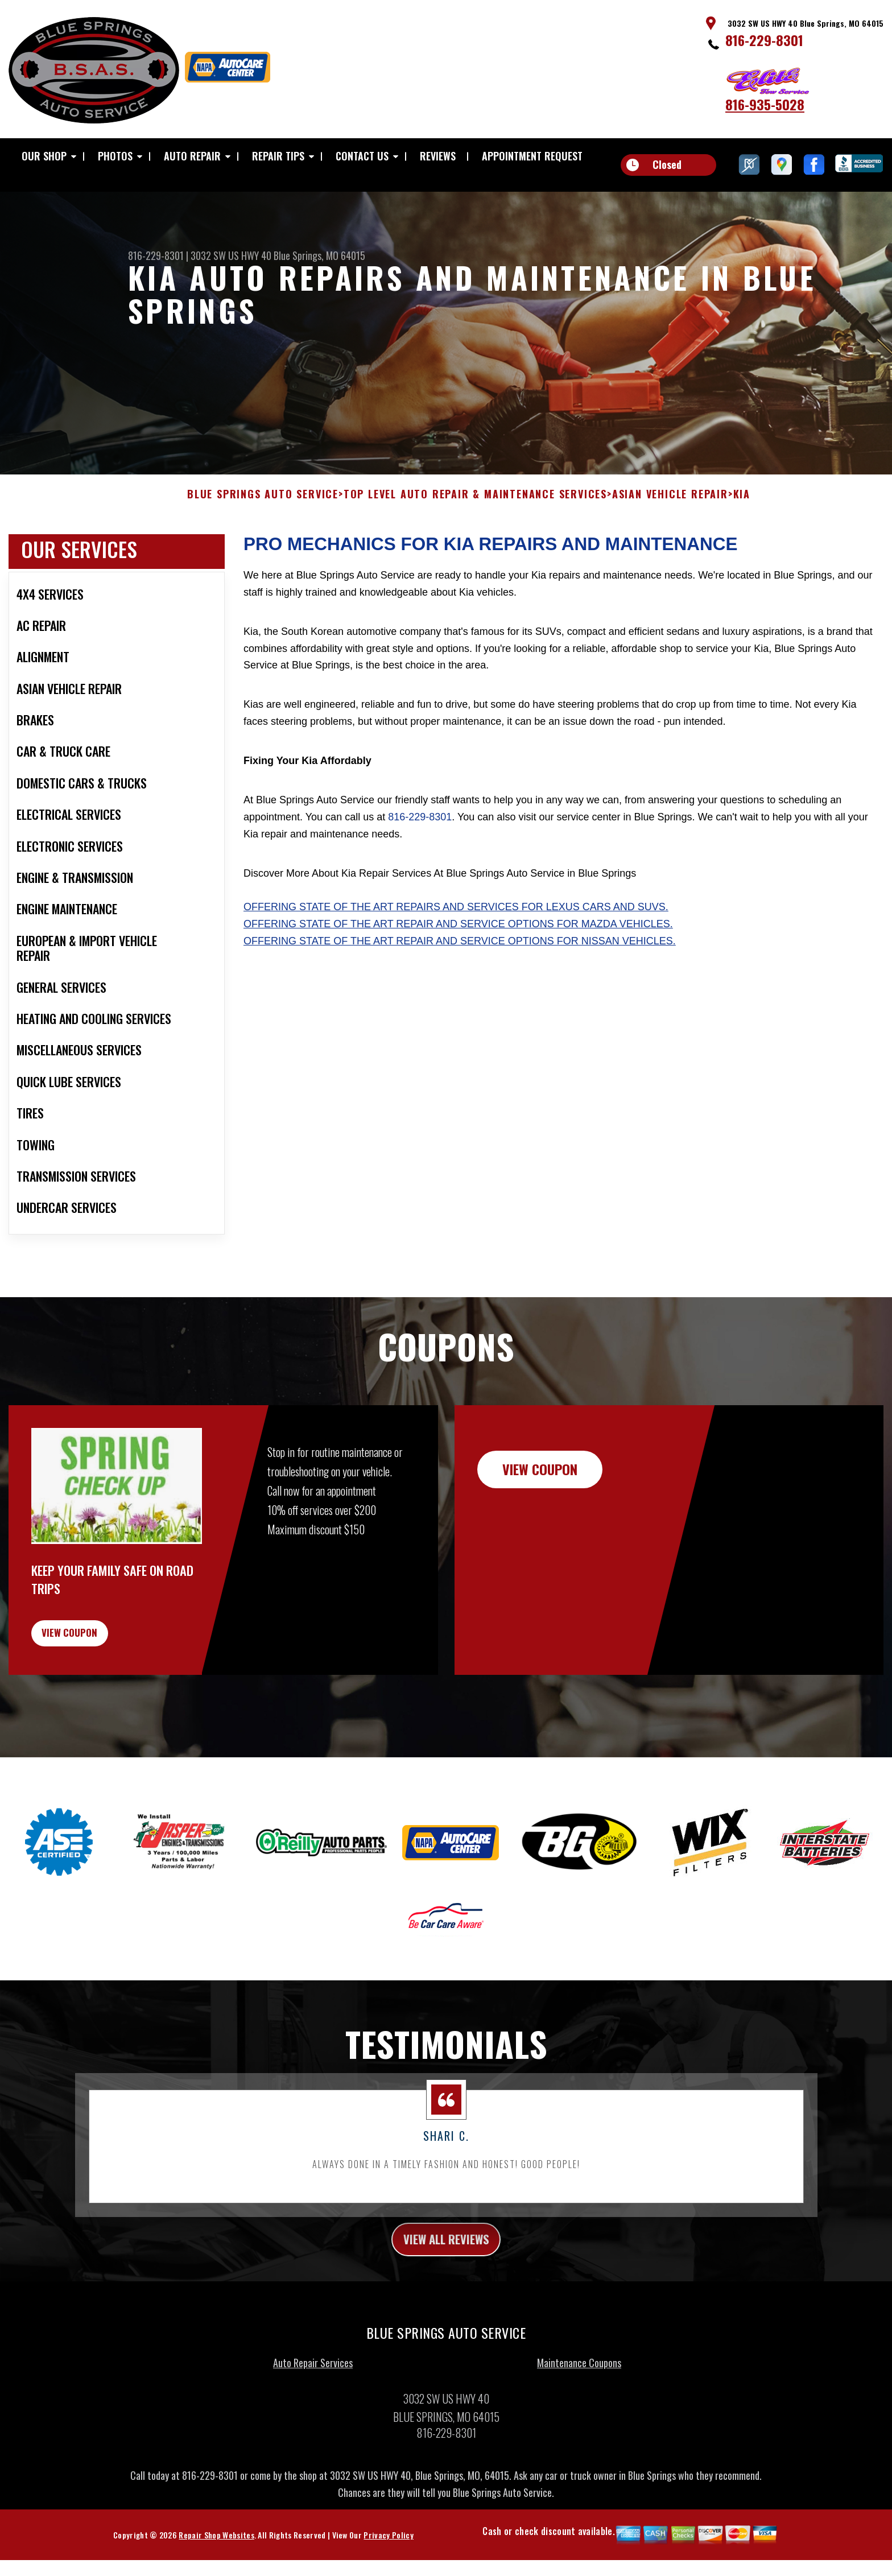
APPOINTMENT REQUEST (532, 155)
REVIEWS (438, 155)
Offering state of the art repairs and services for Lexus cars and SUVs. (455, 951)
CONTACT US (362, 155)
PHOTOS (115, 155)
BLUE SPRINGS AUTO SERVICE (262, 538)
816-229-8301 (764, 40)
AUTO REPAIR (192, 155)
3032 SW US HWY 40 (231, 255)
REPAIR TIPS (278, 155)
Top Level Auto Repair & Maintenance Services (475, 538)
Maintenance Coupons (579, 2422)
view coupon (93, 1683)
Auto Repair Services (313, 2422)
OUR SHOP (44, 155)
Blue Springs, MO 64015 (319, 255)
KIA (741, 538)
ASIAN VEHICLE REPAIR (670, 538)
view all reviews (446, 2297)
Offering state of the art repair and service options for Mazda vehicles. (458, 968)
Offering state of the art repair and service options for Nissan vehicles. (459, 985)
